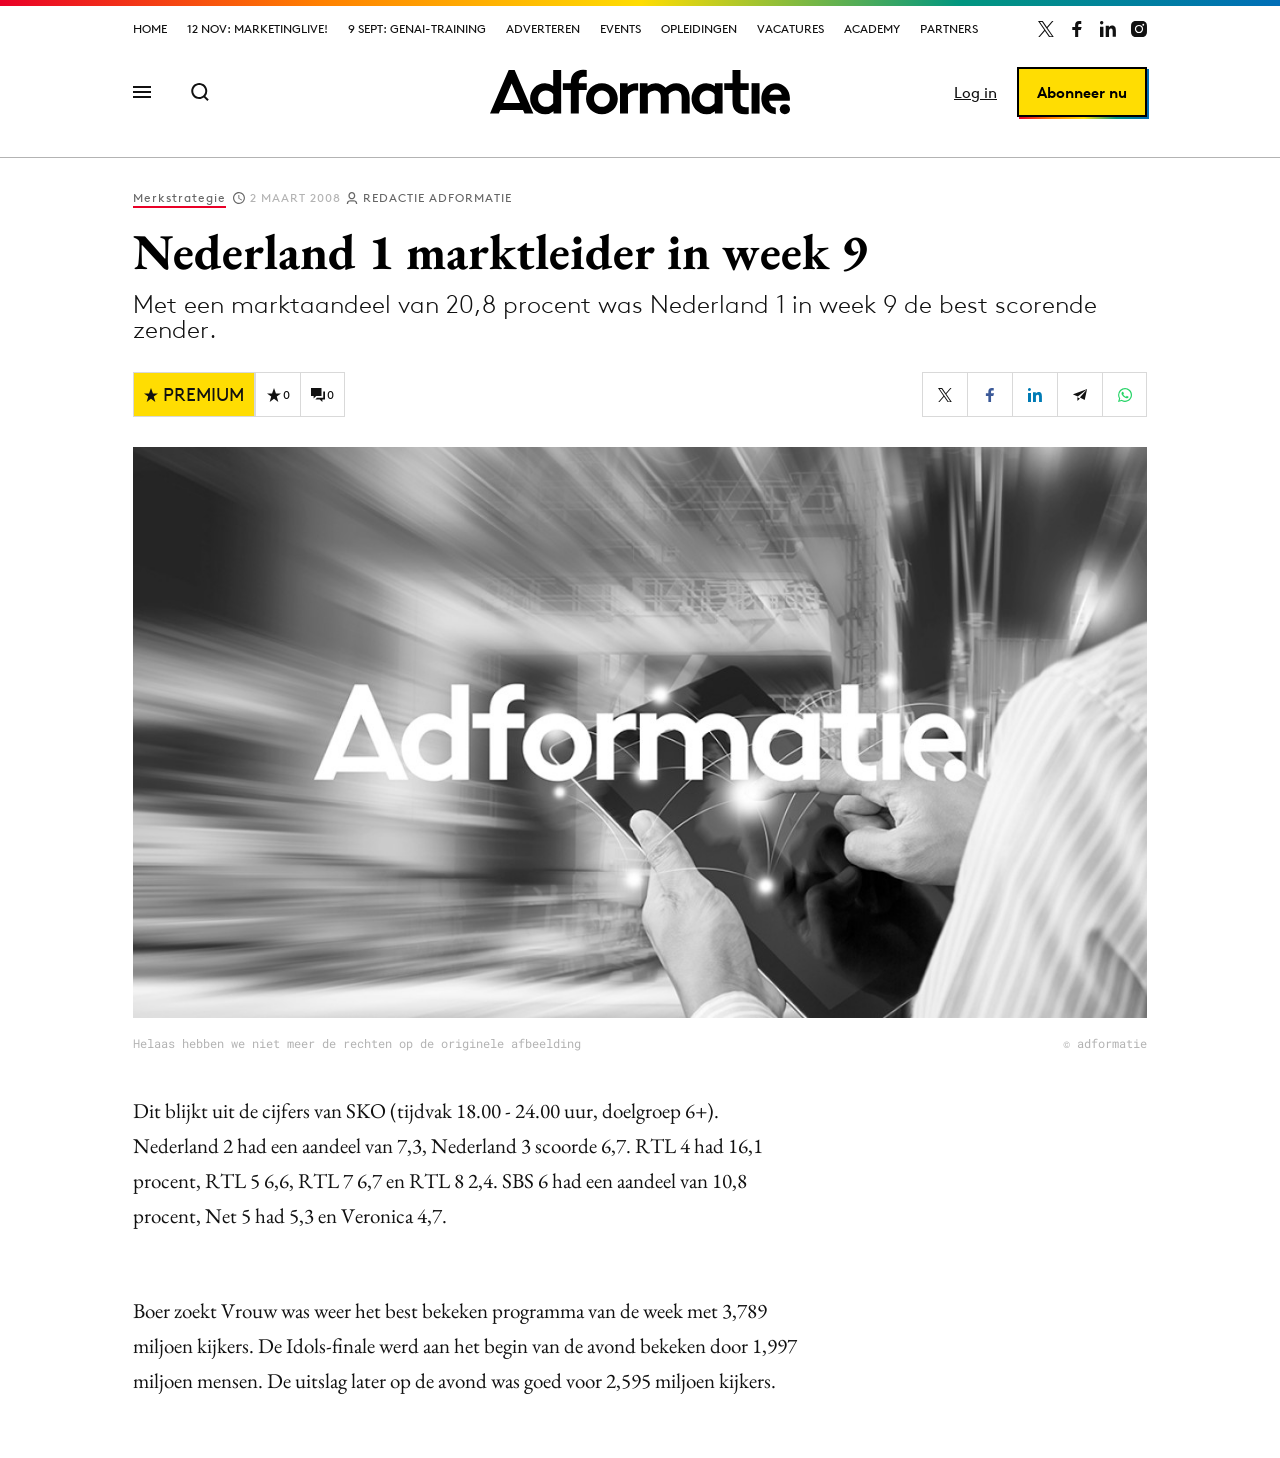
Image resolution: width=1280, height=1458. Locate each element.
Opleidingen (699, 28)
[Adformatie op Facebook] (1077, 29)
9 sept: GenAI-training (417, 28)
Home (150, 28)
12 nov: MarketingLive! (257, 28)
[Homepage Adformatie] (640, 92)
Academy (872, 28)
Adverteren (543, 28)
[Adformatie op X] (1046, 29)
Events (620, 28)
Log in (975, 92)
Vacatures (790, 28)
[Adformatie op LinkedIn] (1108, 29)
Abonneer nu (1082, 92)
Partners (949, 28)
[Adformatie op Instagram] (1139, 29)
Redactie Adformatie (437, 197)
